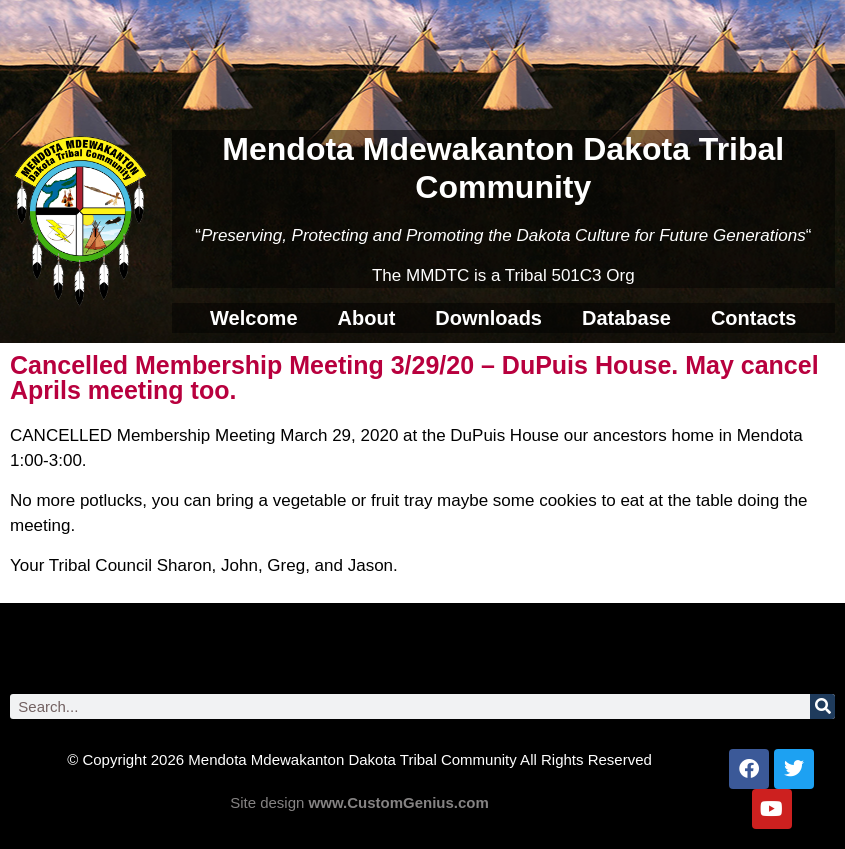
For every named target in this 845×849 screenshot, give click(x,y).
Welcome (253, 318)
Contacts (754, 318)
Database (626, 318)
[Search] (822, 706)
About (367, 318)
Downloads (488, 318)
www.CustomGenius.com (399, 802)
